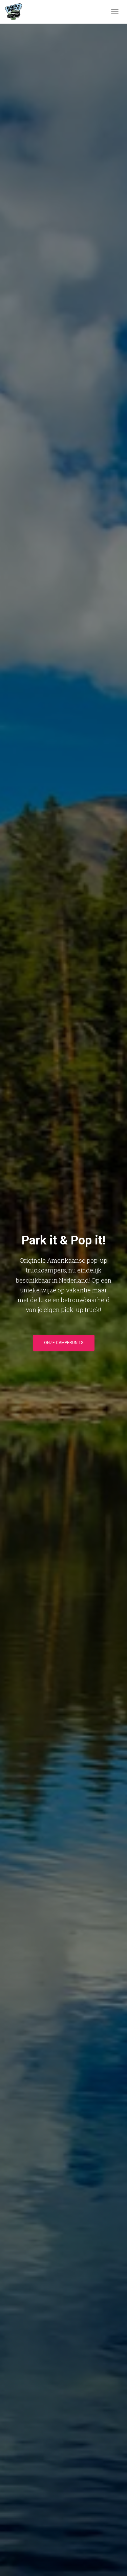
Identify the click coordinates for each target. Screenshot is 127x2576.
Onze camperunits (63, 1342)
